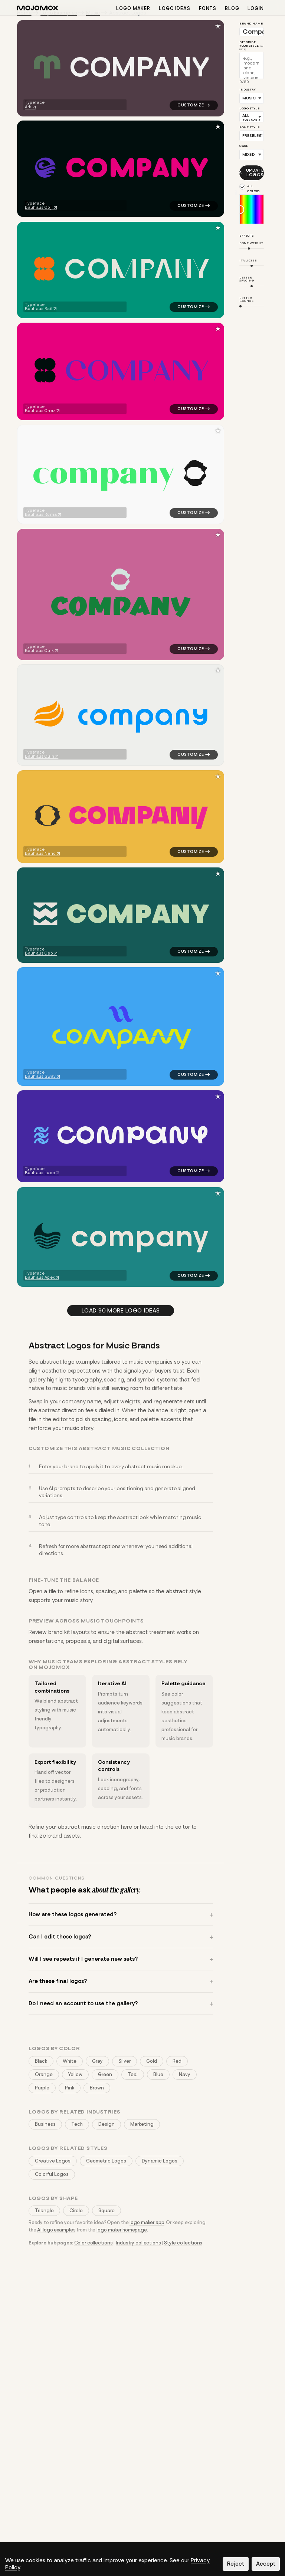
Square (106, 2210)
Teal (133, 2074)
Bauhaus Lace (40, 1173)
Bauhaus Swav (40, 1076)
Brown (97, 2088)
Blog (232, 8)
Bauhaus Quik (39, 650)
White (69, 2061)
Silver (124, 2061)
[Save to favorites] (218, 26)
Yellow (75, 2074)
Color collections (93, 2243)
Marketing (142, 2124)
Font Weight (251, 242)
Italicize (247, 260)
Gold (151, 2061)
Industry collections (138, 2243)
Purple (42, 2088)
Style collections (183, 2243)
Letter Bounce (246, 299)
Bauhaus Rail (38, 308)
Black (41, 2061)
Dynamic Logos (159, 2161)
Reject (235, 2563)
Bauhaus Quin (39, 756)
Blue (158, 2074)
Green (105, 2074)
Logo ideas (175, 8)
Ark (28, 106)
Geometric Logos (106, 2161)
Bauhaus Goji (39, 207)
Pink (69, 2088)
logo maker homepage (121, 2230)
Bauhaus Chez (40, 410)
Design (106, 2124)
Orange (44, 2074)
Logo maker (133, 8)
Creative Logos (53, 2161)
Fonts (208, 8)
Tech (77, 2124)
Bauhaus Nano (40, 853)
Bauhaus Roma (41, 515)
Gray (97, 2061)
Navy (184, 2074)
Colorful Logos (52, 2174)
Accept (265, 2563)
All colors (253, 188)
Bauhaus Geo (39, 953)
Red (177, 2061)
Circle (76, 2210)
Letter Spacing (246, 279)
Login (256, 8)
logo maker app (147, 2222)
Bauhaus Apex (40, 1277)
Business (45, 2124)
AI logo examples (56, 2230)
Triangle (44, 2210)
